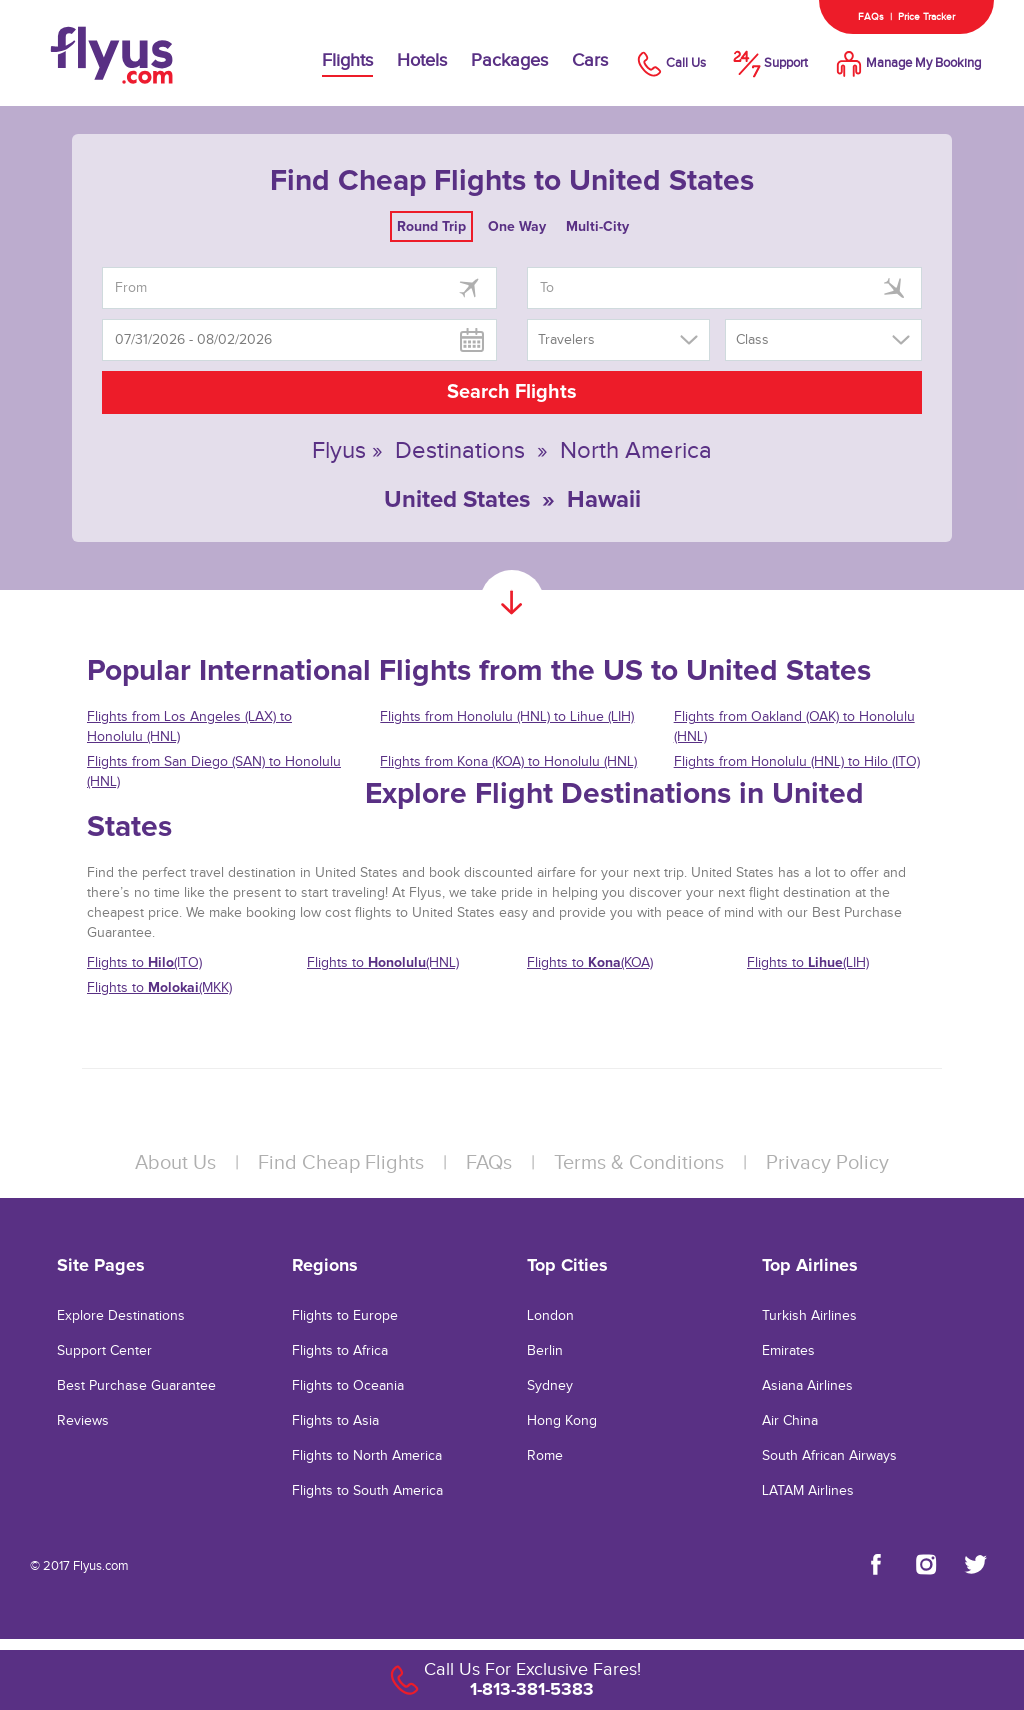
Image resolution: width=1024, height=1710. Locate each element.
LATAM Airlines (808, 1491)
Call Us (669, 63)
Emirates (788, 1351)
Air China (790, 1421)
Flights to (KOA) (590, 962)
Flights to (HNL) (383, 962)
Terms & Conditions (639, 1163)
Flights (347, 60)
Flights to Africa (340, 1351)
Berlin (545, 1351)
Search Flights (512, 392)
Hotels (422, 60)
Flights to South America (367, 1491)
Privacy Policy (827, 1163)
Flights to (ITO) (144, 962)
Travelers (566, 340)
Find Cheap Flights (341, 1163)
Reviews (83, 1421)
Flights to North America (367, 1456)
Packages (509, 60)
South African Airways (829, 1456)
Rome (545, 1456)
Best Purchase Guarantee (136, 1386)
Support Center (104, 1351)
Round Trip (431, 226)
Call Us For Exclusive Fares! (532, 1669)
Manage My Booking (906, 63)
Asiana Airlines (807, 1386)
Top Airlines (810, 1265)
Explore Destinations (121, 1316)
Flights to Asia (335, 1421)
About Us (175, 1163)
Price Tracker (926, 17)
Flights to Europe (345, 1316)
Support (769, 63)
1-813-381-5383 (532, 1689)
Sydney (550, 1386)
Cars (590, 60)
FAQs (871, 17)
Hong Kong (562, 1421)
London (550, 1316)
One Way (517, 226)
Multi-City (597, 226)
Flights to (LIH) (808, 962)
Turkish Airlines (809, 1316)
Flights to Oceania (348, 1386)
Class (752, 340)
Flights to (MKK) (159, 987)
